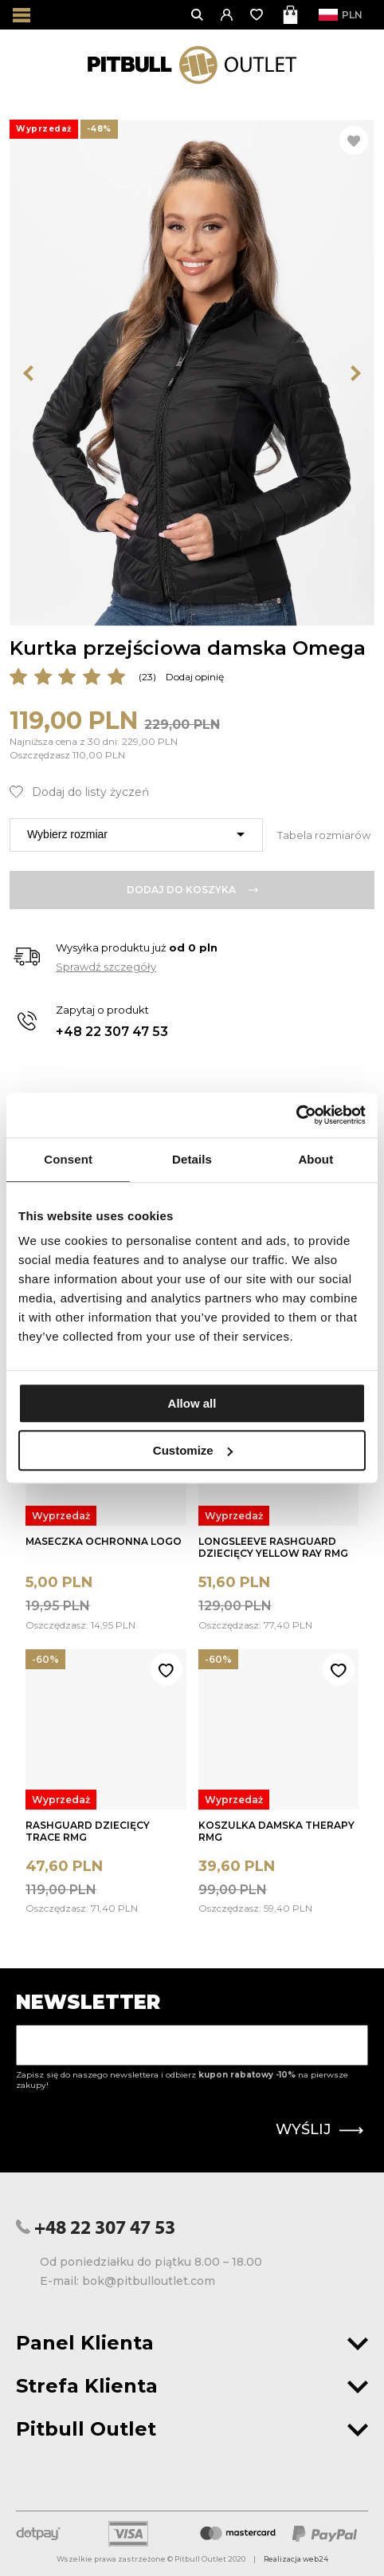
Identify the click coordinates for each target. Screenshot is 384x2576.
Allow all (192, 1403)
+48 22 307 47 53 (112, 1032)
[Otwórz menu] (21, 15)
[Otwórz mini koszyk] (292, 15)
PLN (345, 15)
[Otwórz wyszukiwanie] (198, 15)
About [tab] (315, 1159)
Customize (193, 1450)
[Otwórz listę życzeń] (257, 15)
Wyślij (319, 2129)
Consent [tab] (68, 1159)
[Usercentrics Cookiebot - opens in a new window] (296, 1115)
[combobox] (136, 835)
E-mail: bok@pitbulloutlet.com (127, 2281)
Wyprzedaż (61, 1516)
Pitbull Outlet (192, 2428)
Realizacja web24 (296, 2558)
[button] (227, 15)
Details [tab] (192, 1159)
